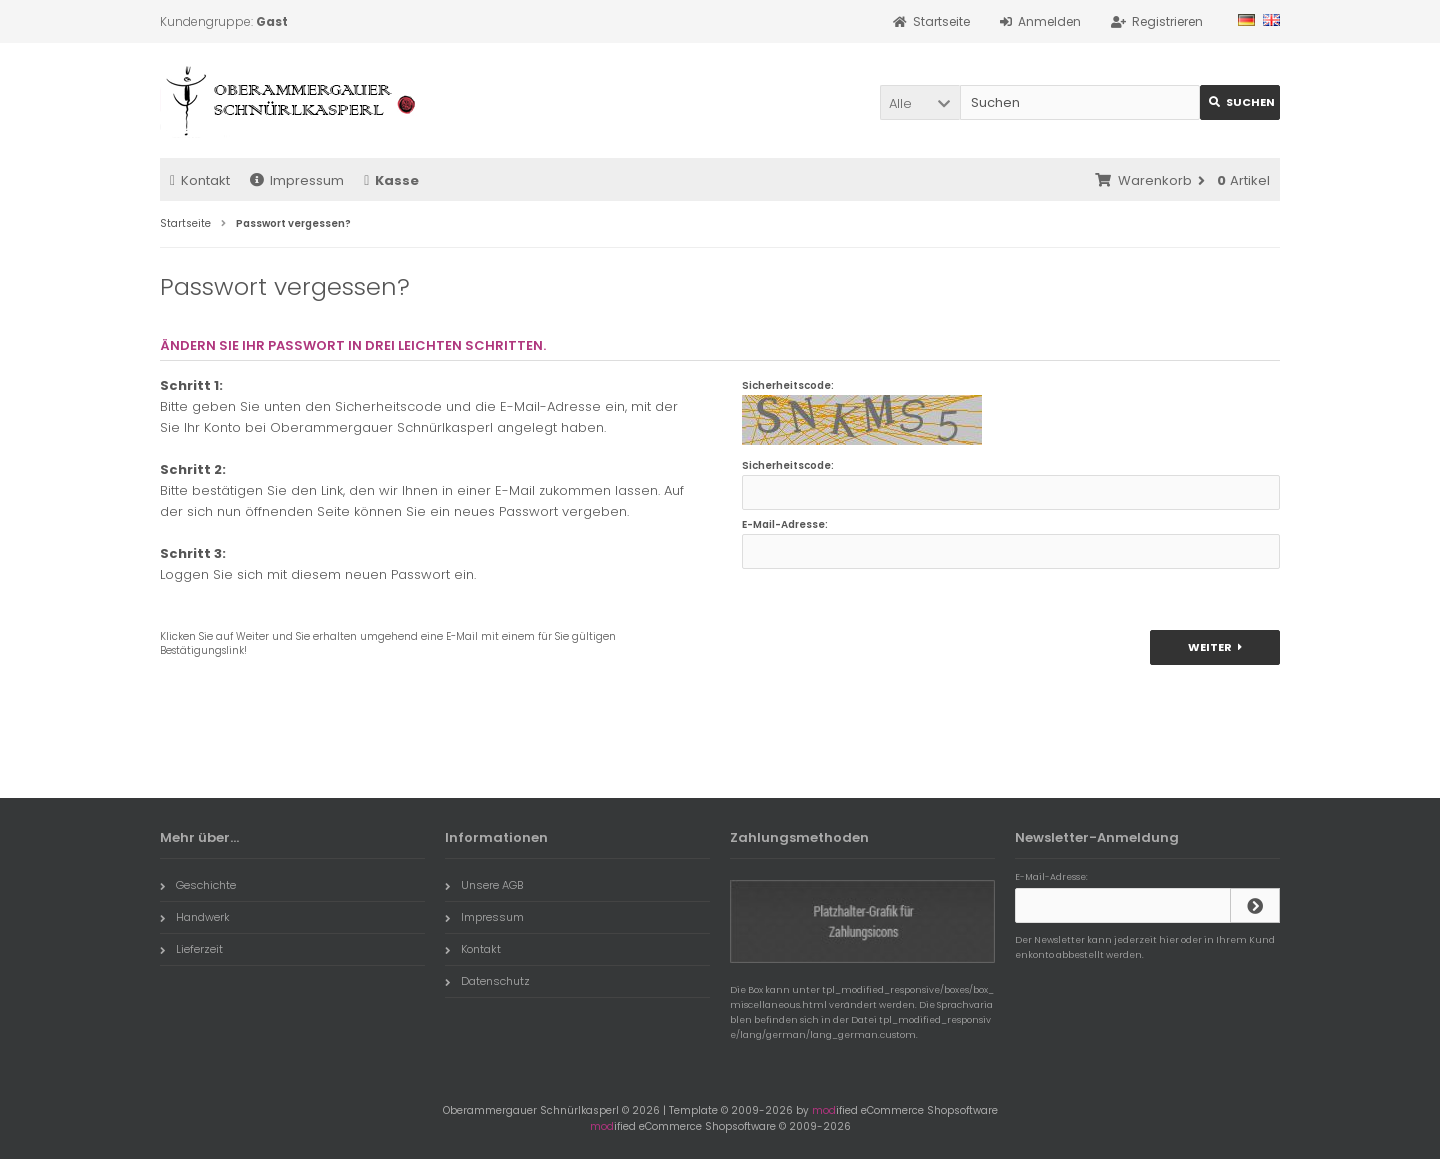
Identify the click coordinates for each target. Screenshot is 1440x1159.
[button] (920, 102)
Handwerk (195, 917)
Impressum (297, 180)
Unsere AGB (484, 885)
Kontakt (200, 180)
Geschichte (198, 885)
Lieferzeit (191, 949)
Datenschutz (487, 981)
